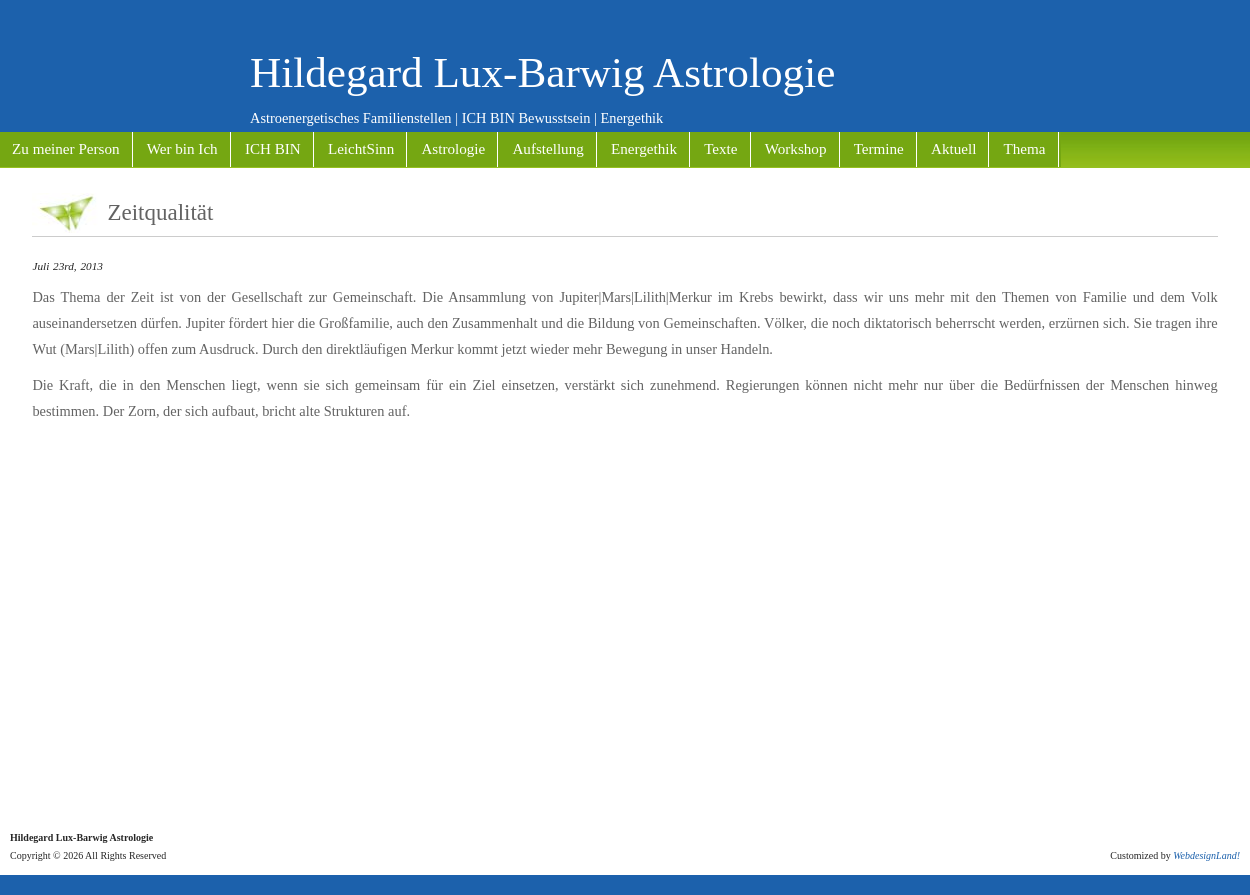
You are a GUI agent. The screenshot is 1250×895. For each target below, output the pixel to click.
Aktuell (953, 149)
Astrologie (453, 149)
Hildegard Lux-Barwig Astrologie (542, 72)
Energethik (644, 149)
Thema (1025, 149)
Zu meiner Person (65, 149)
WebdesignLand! (1206, 855)
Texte (720, 149)
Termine (879, 149)
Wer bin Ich (182, 149)
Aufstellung (547, 149)
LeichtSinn (361, 149)
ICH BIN (273, 149)
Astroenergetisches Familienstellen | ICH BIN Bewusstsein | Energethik (456, 118)
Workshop (796, 149)
